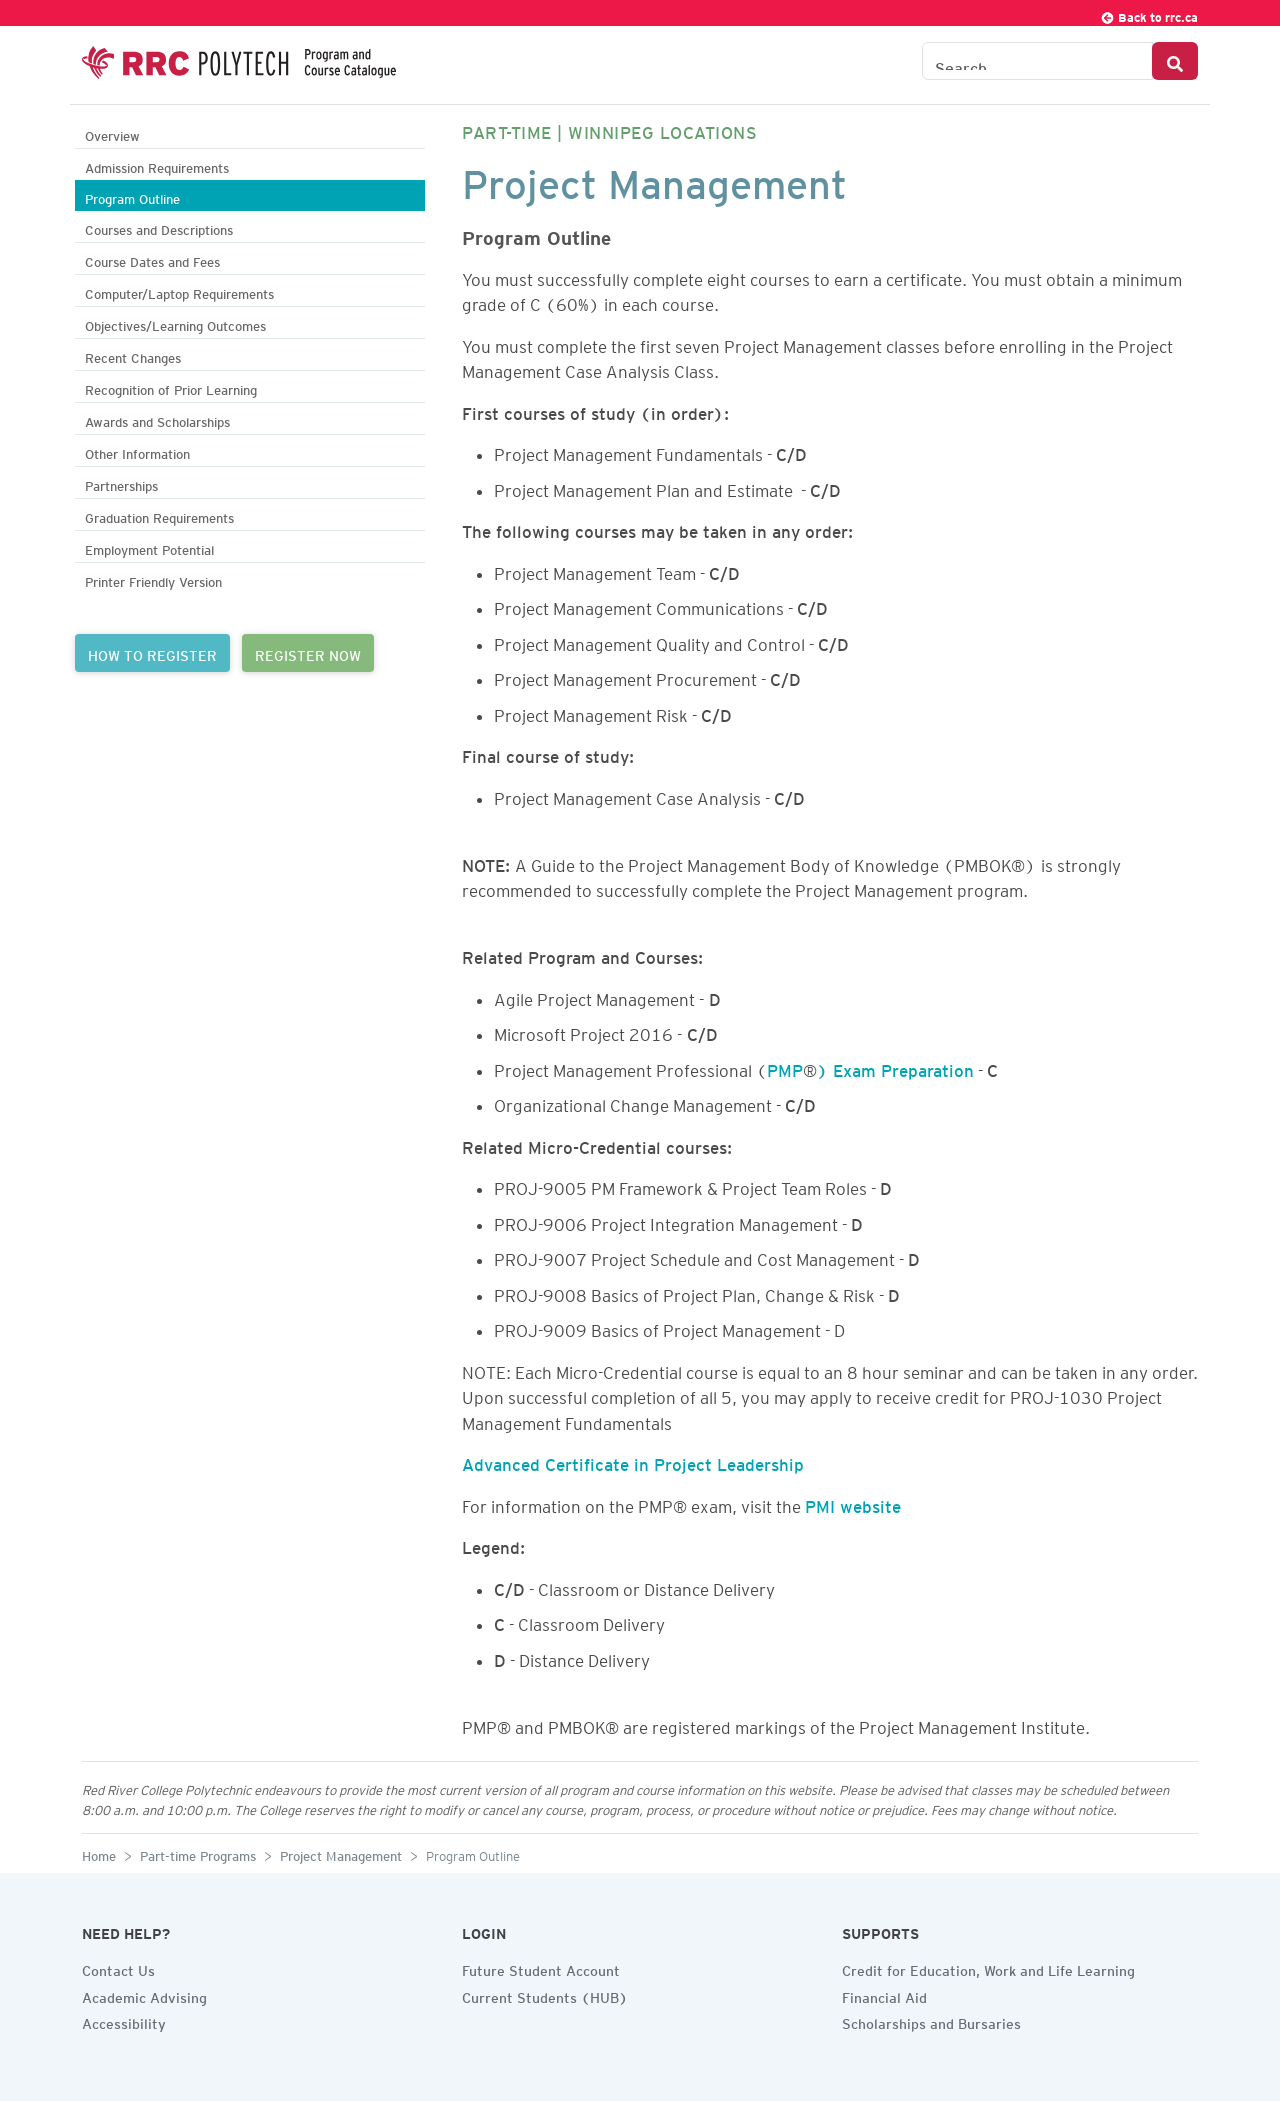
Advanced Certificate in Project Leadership (633, 1461)
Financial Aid (884, 1995)
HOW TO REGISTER (152, 653)
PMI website (853, 1503)
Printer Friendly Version (153, 579)
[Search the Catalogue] (1037, 61)
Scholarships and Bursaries (931, 2021)
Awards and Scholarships (157, 419)
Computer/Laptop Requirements (179, 291)
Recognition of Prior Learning (171, 387)
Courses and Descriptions (159, 227)
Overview (112, 133)
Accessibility (124, 2021)
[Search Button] (1175, 61)
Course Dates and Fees (152, 259)
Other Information (137, 451)
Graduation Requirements (159, 515)
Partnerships (121, 483)
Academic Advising (144, 1995)
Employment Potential (149, 547)
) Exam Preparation (895, 1067)
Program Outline (132, 196)
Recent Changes (133, 355)
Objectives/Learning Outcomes (175, 323)
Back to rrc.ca (1149, 14)
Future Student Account (541, 1968)
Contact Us (118, 1968)
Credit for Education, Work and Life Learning (988, 1968)
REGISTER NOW (308, 653)
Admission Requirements (157, 165)
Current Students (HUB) (545, 1995)
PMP (785, 1067)
